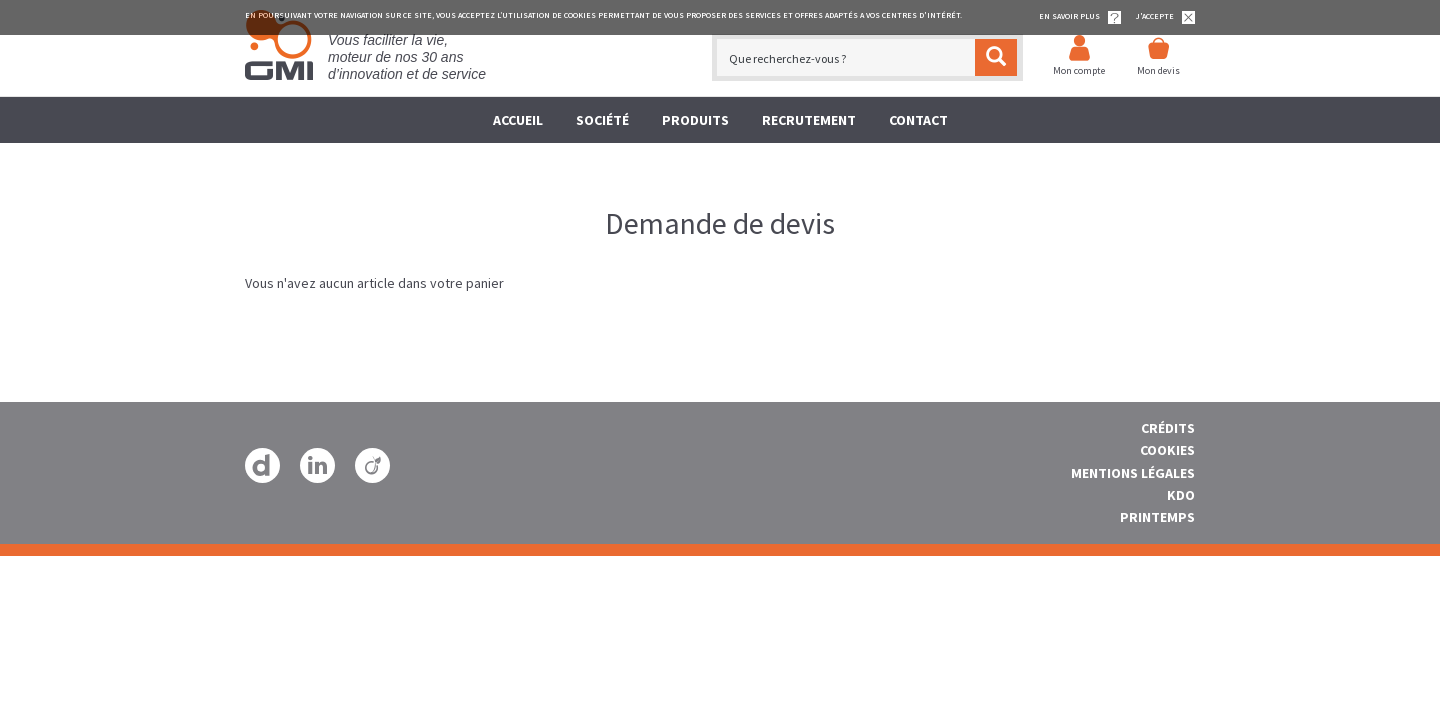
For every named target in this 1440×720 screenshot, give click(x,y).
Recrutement (809, 120)
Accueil (518, 120)
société (602, 120)
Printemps (1157, 517)
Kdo (1181, 495)
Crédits (1168, 428)
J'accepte (1165, 17)
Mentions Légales (1133, 473)
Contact (918, 120)
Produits (695, 120)
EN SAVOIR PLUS (1080, 17)
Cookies (1167, 450)
